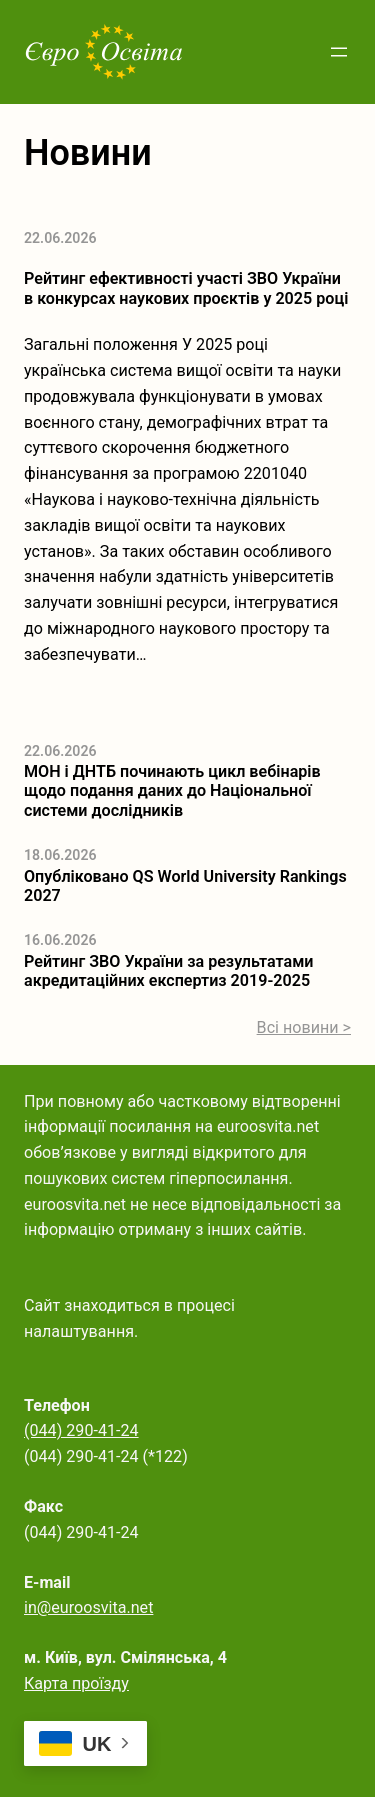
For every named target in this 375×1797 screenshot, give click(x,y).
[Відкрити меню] (339, 52)
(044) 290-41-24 (81, 1430)
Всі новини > (304, 1027)
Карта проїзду (76, 1683)
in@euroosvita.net (88, 1607)
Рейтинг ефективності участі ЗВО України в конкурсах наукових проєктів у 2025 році (186, 288)
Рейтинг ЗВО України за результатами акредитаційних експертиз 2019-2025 (169, 971)
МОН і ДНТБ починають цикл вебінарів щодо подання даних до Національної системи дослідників (172, 791)
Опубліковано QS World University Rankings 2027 (185, 886)
